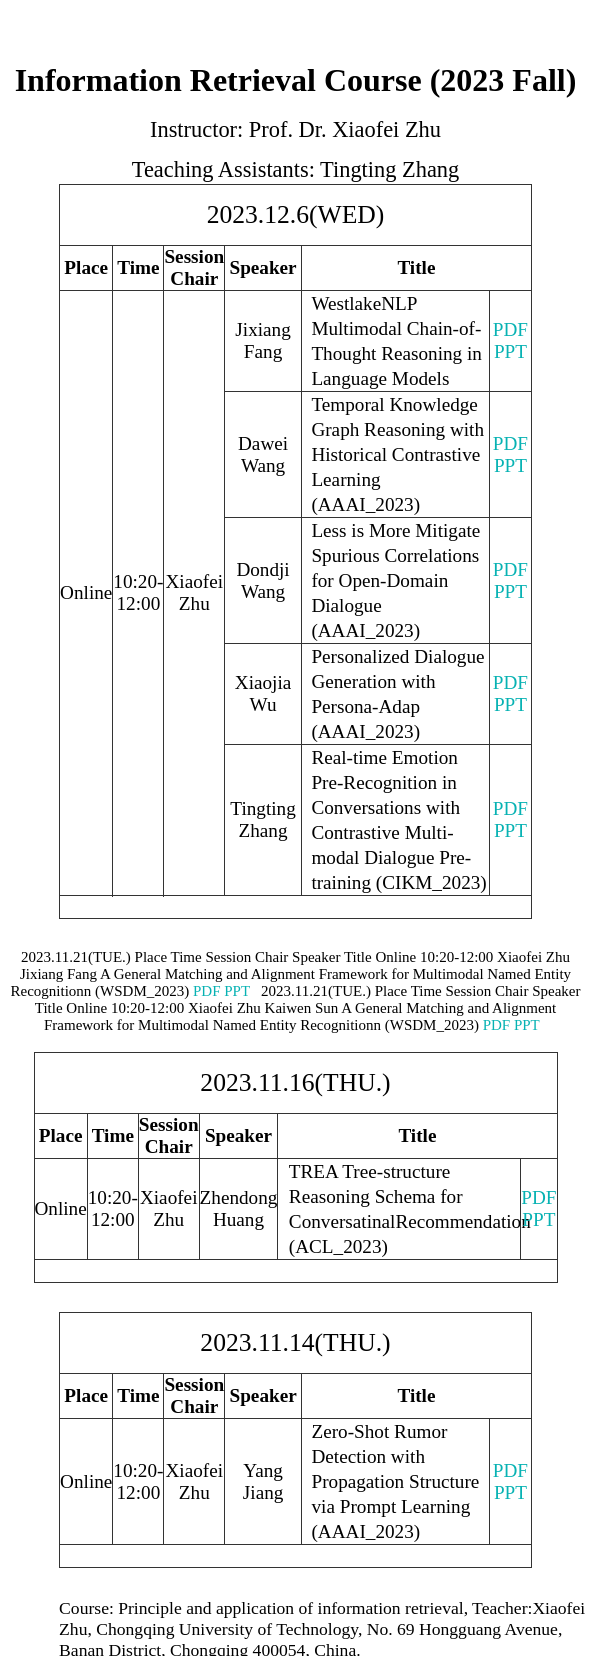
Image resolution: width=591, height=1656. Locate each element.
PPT (510, 351)
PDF (510, 329)
